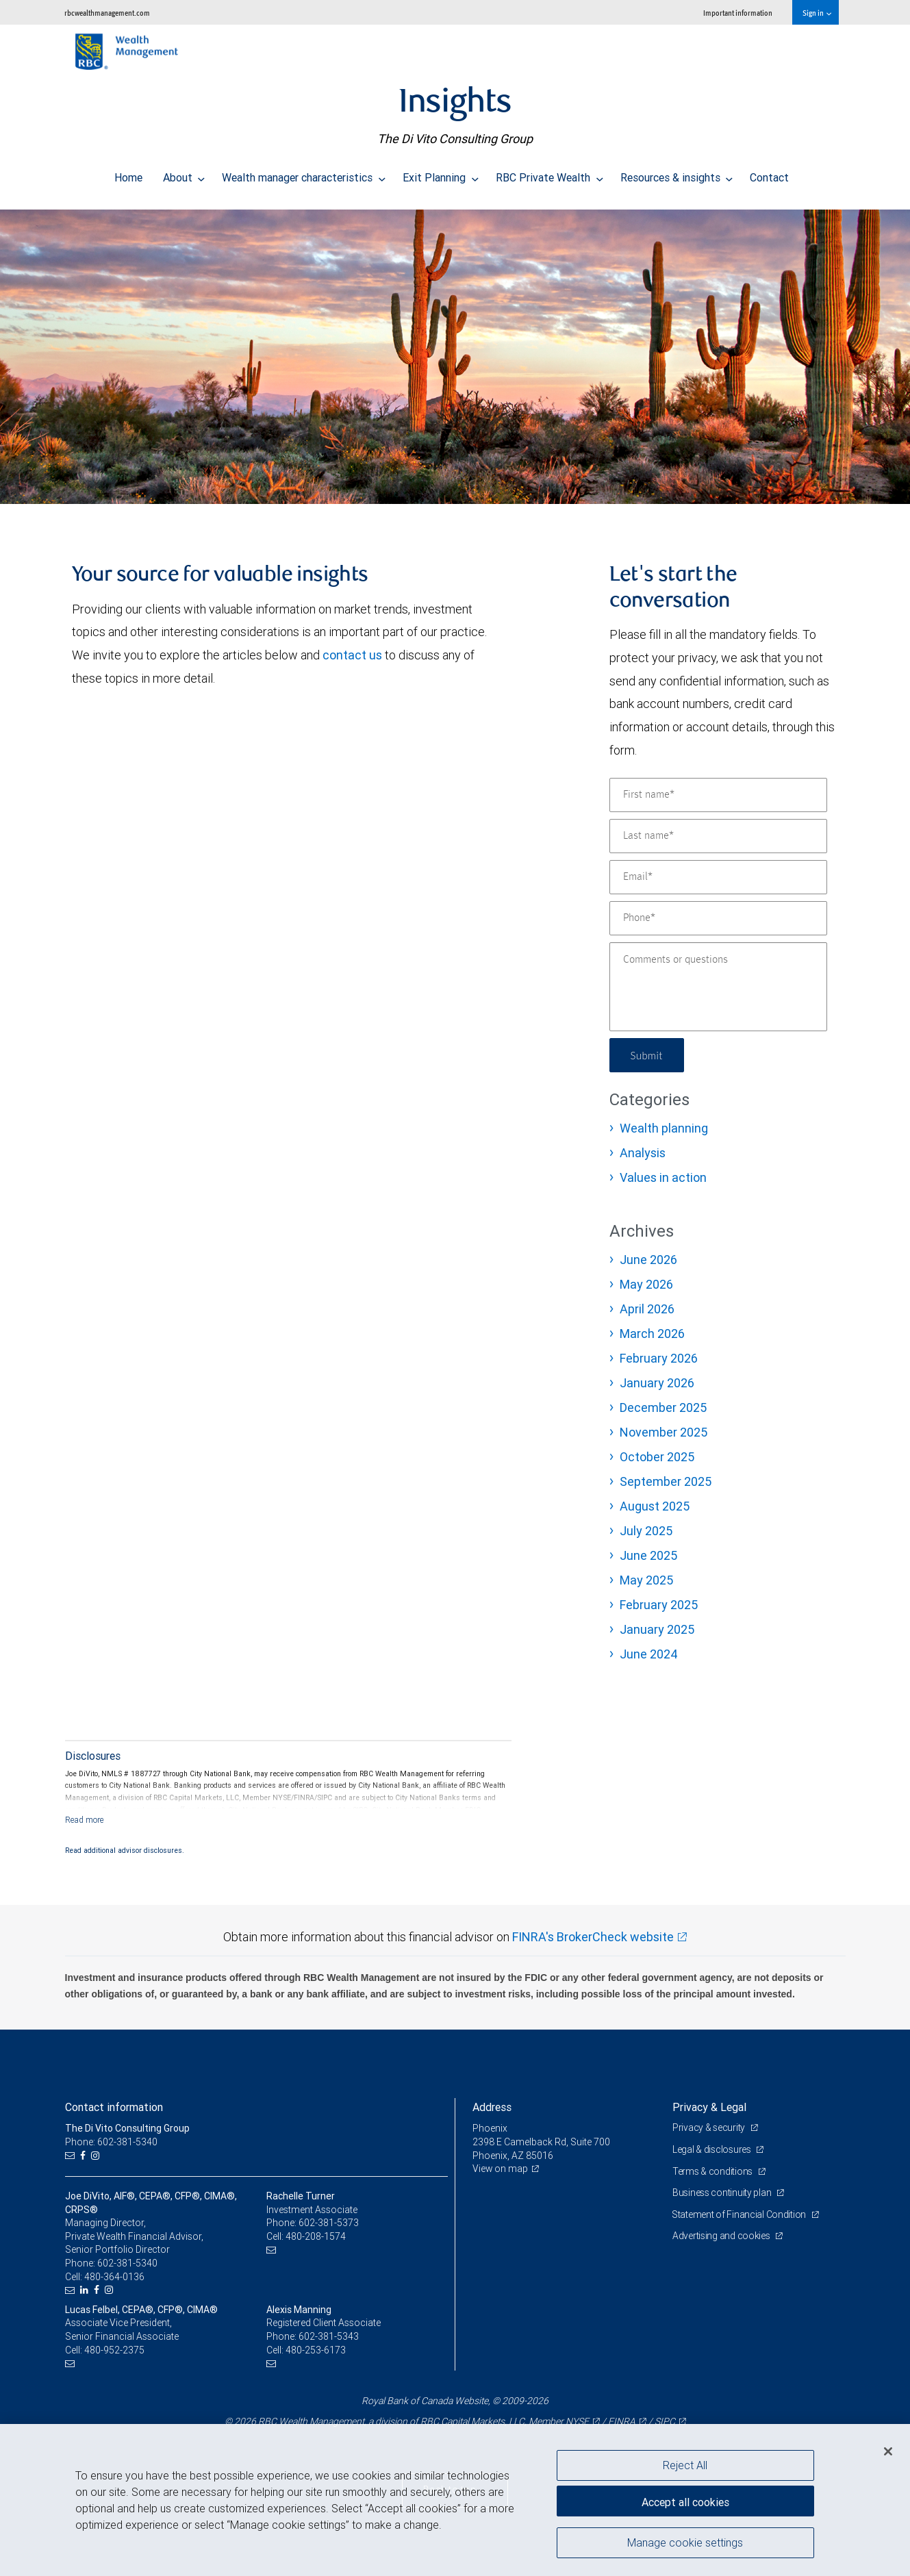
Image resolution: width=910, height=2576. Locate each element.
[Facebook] (84, 2155)
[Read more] (84, 1820)
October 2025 (657, 1457)
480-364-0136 (114, 2277)
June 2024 (649, 1654)
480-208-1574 (316, 2236)
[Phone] (718, 918)
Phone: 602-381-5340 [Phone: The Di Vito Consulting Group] (111, 2142)
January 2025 (657, 1629)
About (184, 174)
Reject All (685, 2465)
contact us (352, 655)
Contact (769, 174)
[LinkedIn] (86, 2290)
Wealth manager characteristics (304, 174)
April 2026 (647, 1309)
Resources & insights (676, 174)
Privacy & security (709, 2127)
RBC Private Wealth (549, 174)
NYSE (577, 2421)
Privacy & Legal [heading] (709, 2107)
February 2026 (659, 1358)
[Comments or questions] (718, 986)
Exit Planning (441, 174)
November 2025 (663, 1432)
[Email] (718, 877)
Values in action (663, 1177)
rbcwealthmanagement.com (107, 12)
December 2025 (663, 1407)
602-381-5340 (127, 2263)
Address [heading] (491, 2107)
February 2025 (659, 1605)
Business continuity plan (722, 2192)
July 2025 (646, 1531)
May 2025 (646, 1580)
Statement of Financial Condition (740, 2214)
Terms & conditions (713, 2171)
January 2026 (657, 1383)
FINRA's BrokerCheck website (593, 1937)
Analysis (643, 1153)
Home (128, 174)
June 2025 (648, 1555)
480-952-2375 (114, 2350)
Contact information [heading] (114, 2107)
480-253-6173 (316, 2350)
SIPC (665, 2421)
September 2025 (665, 1481)
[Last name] (718, 836)
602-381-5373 (329, 2223)
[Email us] (71, 2155)
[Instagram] (97, 2155)
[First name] (718, 795)
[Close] (888, 2451)
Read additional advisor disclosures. (124, 1850)
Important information (737, 12)
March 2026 (652, 1333)
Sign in (816, 12)
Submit (648, 1054)
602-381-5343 (329, 2336)
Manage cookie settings (685, 2544)
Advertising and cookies (722, 2236)
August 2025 (655, 1506)
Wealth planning (664, 1128)
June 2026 (648, 1259)
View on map (500, 2168)
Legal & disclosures (712, 2149)
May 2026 (646, 1284)
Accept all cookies (685, 2501)
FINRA (621, 2421)
